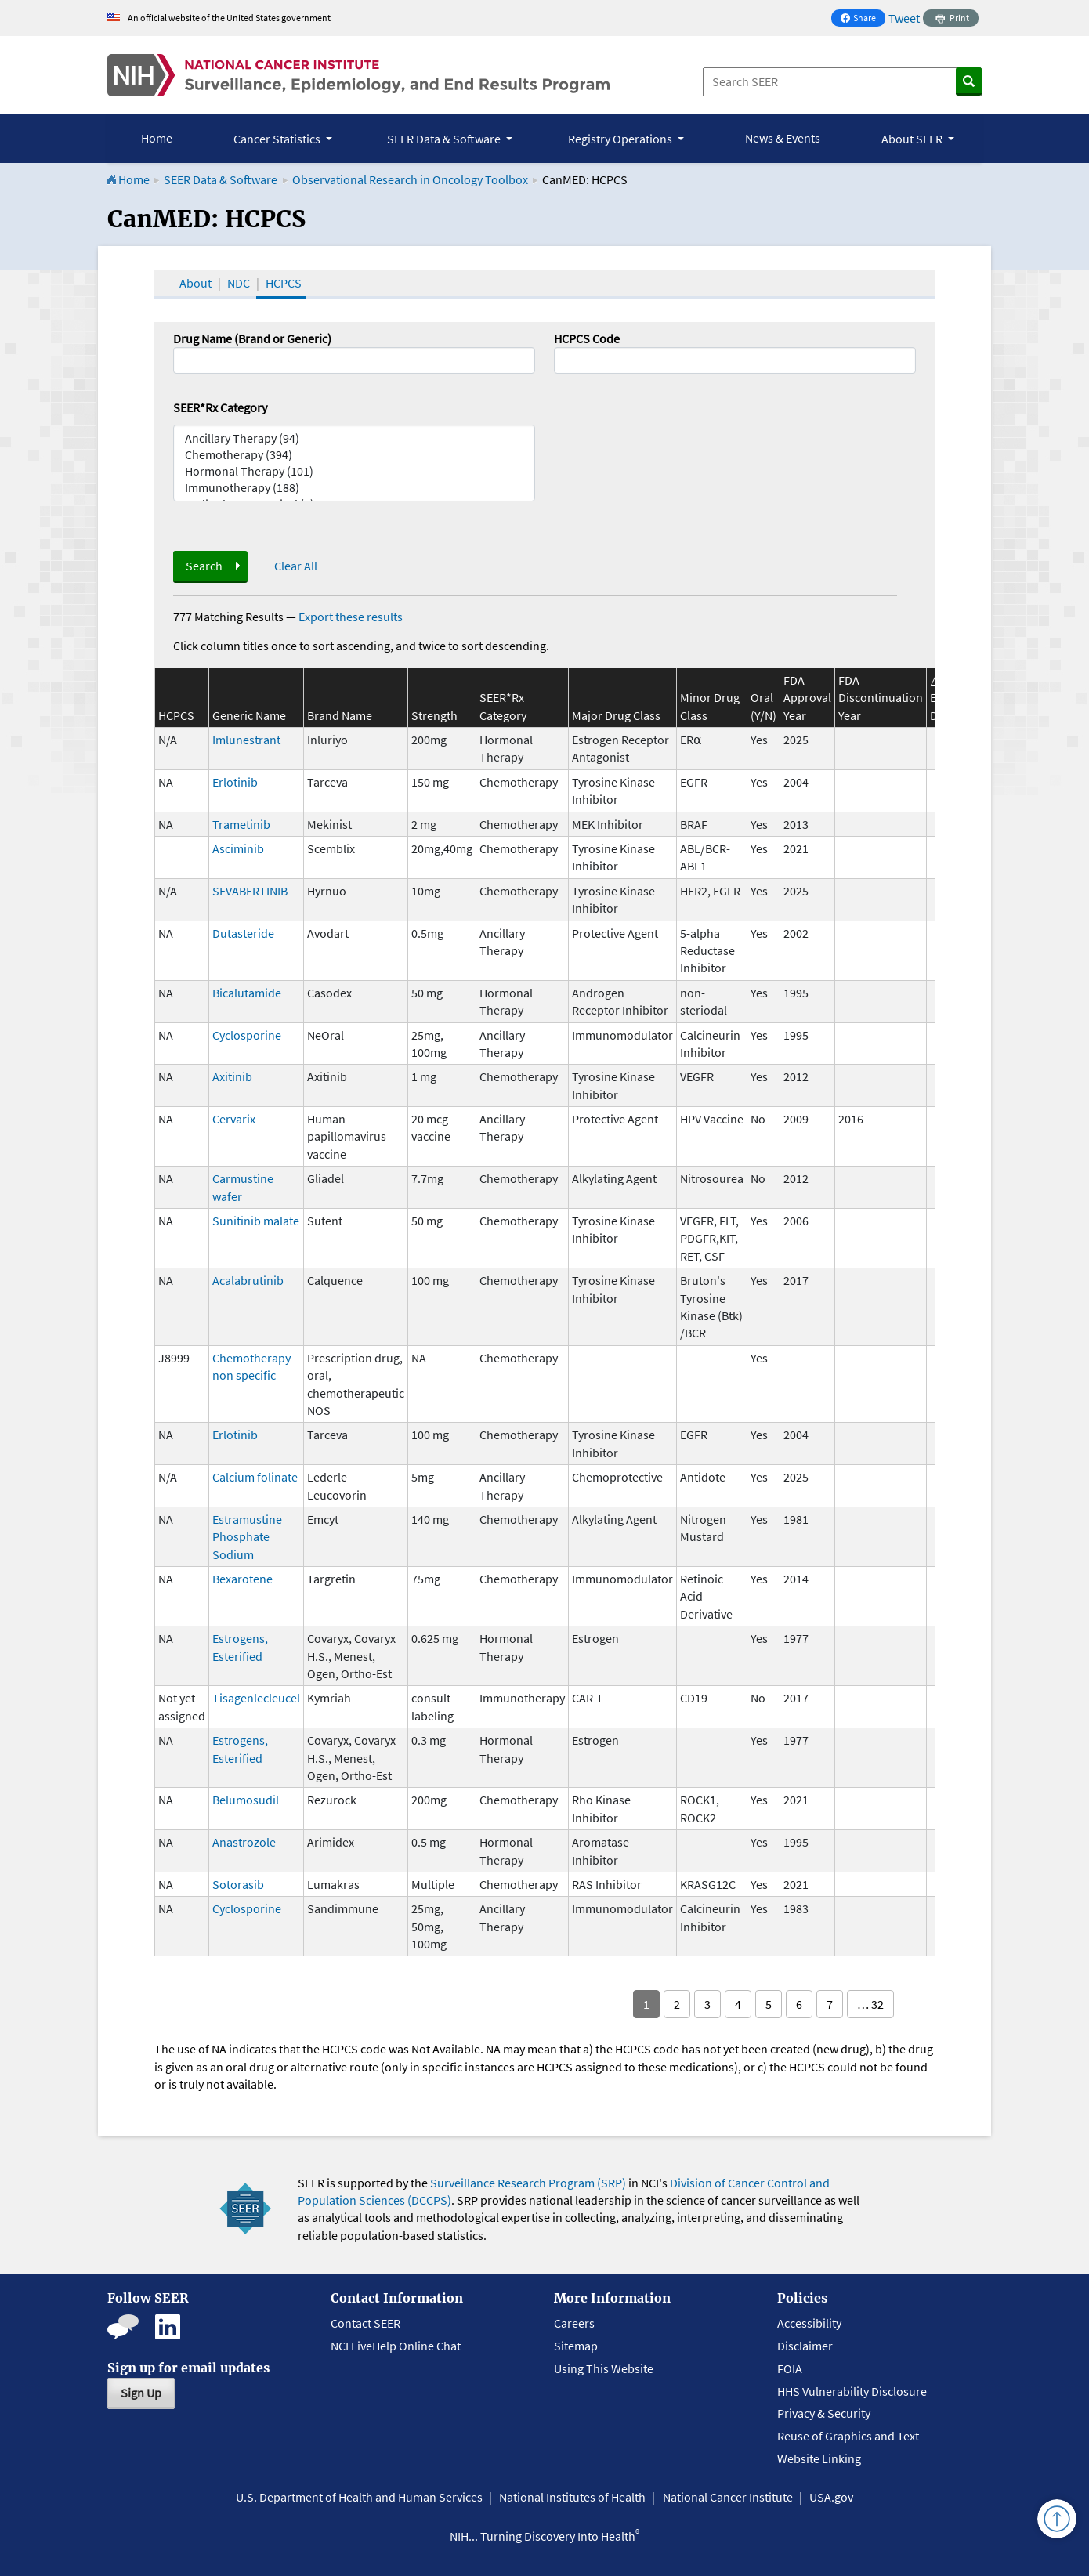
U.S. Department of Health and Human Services (359, 2497)
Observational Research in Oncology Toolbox (410, 179)
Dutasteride (243, 933)
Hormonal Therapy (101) (354, 471)
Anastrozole (244, 1842)
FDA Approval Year (807, 697)
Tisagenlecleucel (256, 1698)
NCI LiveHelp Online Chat (396, 2345)
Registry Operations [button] (621, 139)
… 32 (870, 2004)
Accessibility (809, 2323)
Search (204, 565)
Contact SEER (365, 2323)
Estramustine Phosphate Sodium (247, 1536)
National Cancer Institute (728, 2497)
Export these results (350, 616)
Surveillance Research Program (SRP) (528, 2183)
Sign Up (141, 2393)
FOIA (789, 2368)
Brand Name (339, 715)
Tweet (904, 18)
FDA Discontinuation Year (880, 697)
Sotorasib (238, 1884)
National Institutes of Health (572, 2497)
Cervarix (233, 1119)
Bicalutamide (246, 992)
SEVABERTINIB (250, 891)
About (195, 283)
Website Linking (819, 2458)
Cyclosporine (246, 1035)
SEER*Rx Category (220, 407)
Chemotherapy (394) (354, 455)
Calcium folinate (255, 1477)
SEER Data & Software (220, 179)
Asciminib (238, 848)
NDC (238, 283)
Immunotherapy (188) (354, 487)
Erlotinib (235, 782)
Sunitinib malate (255, 1220)
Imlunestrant (246, 739)
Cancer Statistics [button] (278, 139)
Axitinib (232, 1076)
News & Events (782, 138)
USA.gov (831, 2497)
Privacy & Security (823, 2413)
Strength (434, 715)
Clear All (295, 565)
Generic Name (249, 715)
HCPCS (284, 283)
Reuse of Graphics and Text (848, 2436)
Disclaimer (805, 2345)
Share (862, 19)
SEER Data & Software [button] (445, 139)
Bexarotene (242, 1578)
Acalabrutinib (248, 1280)
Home (156, 138)
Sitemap (576, 2345)
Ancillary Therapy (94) (354, 438)
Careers (574, 2323)
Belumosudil (245, 1799)
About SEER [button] (913, 139)
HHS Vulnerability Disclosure (852, 2391)
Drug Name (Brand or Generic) (252, 338)
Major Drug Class (616, 715)
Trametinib (241, 824)
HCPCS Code (587, 338)
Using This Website (603, 2368)
